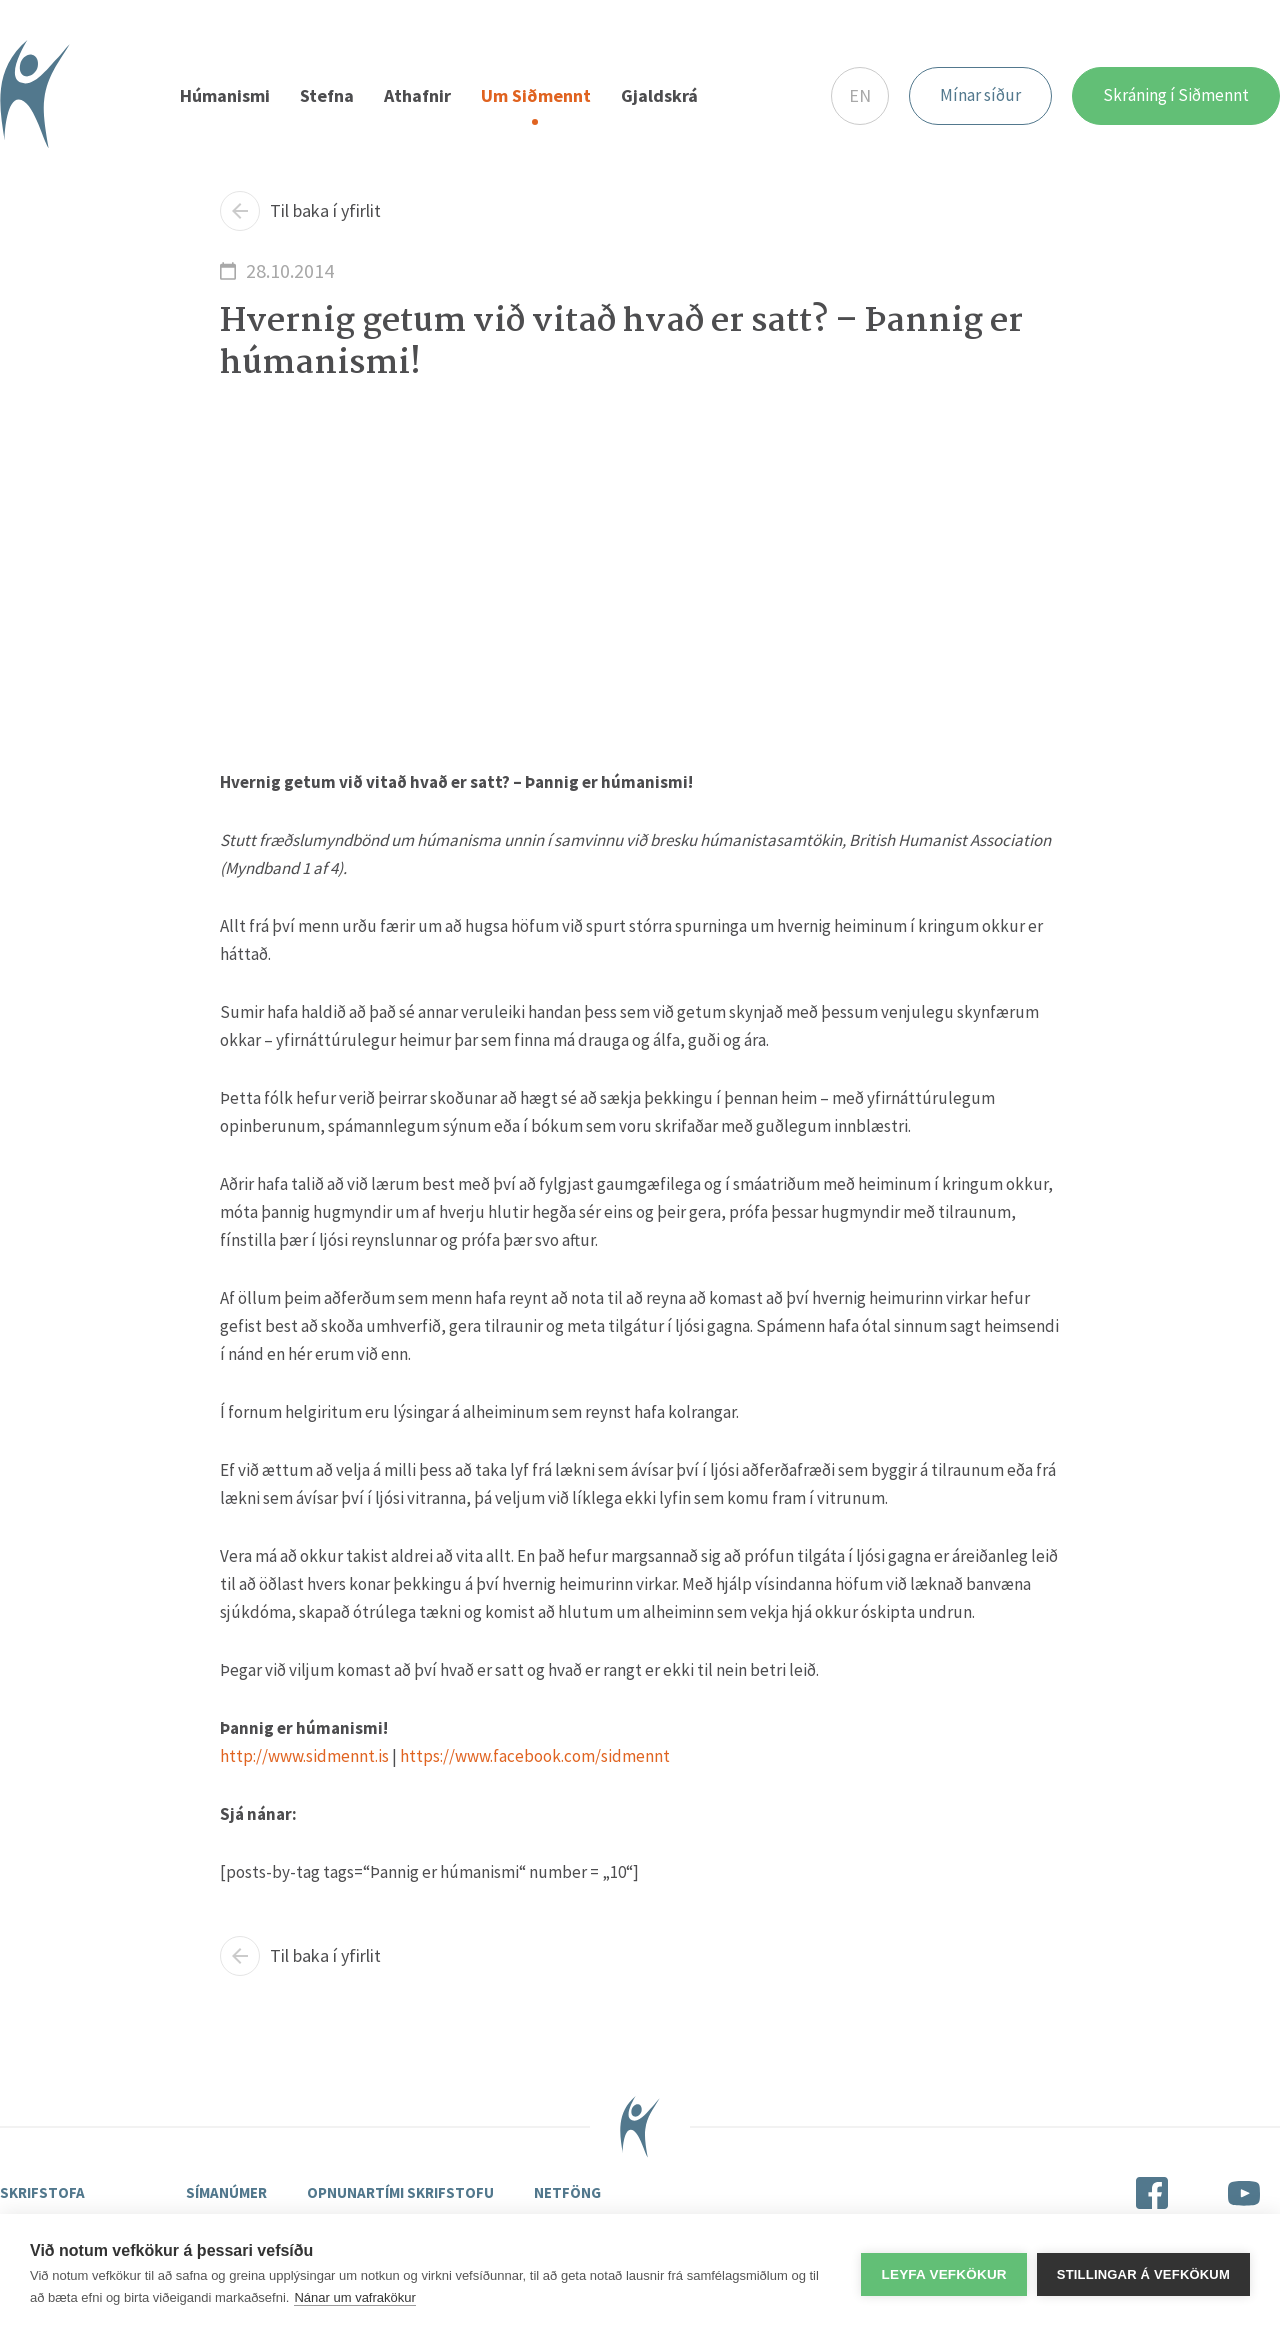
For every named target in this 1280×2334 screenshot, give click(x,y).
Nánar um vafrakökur (354, 2297)
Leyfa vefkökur (943, 2274)
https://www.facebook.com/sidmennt (535, 1757)
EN (860, 95)
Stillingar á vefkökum (1143, 2274)
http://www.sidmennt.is (304, 1757)
